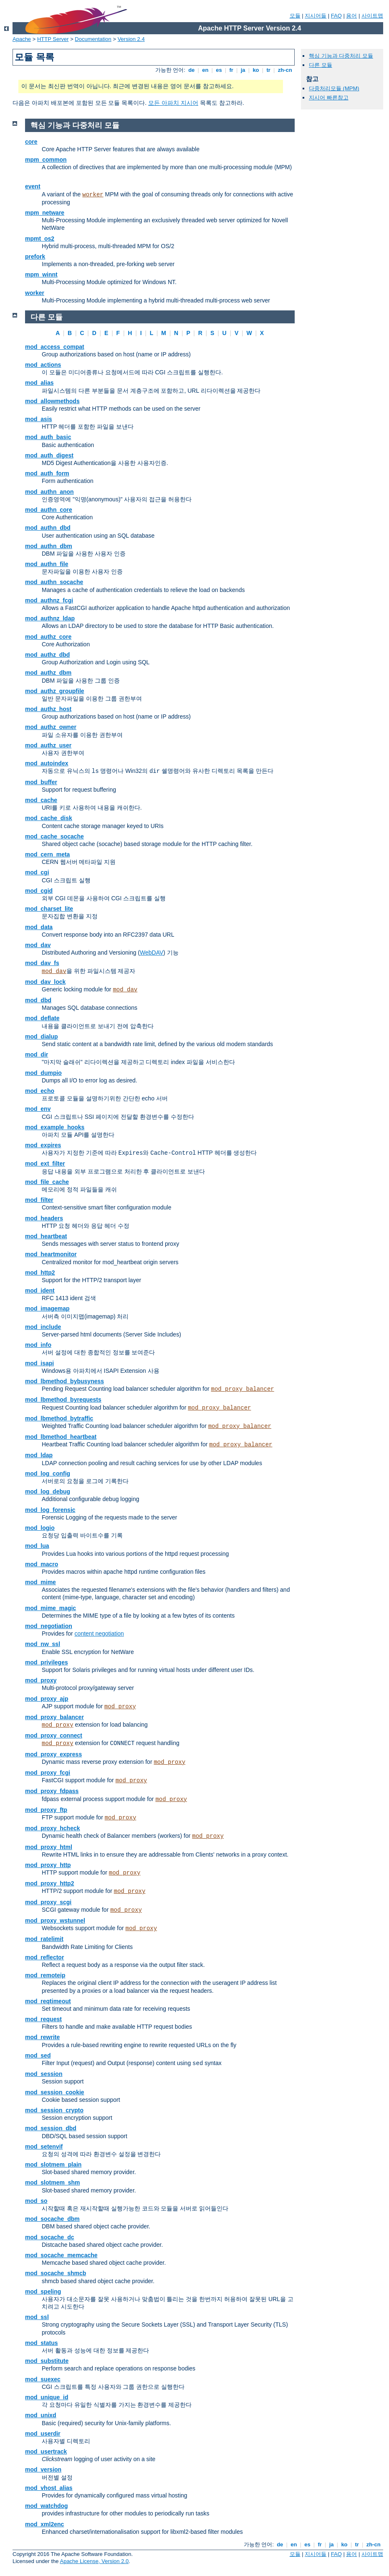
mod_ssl (37, 2317)
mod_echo (39, 1090)
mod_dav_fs (42, 963)
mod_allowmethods (52, 401)
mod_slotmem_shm (52, 2182)
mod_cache (41, 800)
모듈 (295, 16)
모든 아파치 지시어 (173, 102)
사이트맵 (372, 16)
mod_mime (40, 1582)
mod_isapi (39, 1363)
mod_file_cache (47, 1182)
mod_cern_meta (47, 854)
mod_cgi (37, 872)
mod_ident (40, 1290)
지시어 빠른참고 (329, 97)
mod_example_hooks (54, 1127)
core (31, 141)
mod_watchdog (46, 2505)
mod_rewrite (42, 2037)
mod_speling (43, 2291)
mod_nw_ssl (42, 1644)
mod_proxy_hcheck (52, 1828)
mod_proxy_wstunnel (55, 1920)
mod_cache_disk (48, 818)
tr (268, 70)
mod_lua (37, 1545)
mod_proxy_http (48, 1865)
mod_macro (41, 1564)
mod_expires (43, 1145)
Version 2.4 (131, 39)
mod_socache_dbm (52, 2218)
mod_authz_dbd (47, 654)
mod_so (36, 2200)
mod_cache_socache (54, 836)
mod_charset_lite (49, 908)
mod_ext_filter (45, 1163)
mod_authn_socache (54, 582)
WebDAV (151, 952)
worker (92, 194)
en (205, 70)
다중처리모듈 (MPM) (334, 88)
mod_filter (39, 1200)
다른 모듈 (320, 65)
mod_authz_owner (50, 727)
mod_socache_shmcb (55, 2273)
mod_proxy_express (53, 1754)
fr (231, 70)
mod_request (43, 2019)
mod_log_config (47, 1473)
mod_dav (38, 945)
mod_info (38, 1344)
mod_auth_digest (49, 455)
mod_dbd (38, 1000)
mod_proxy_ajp (46, 1698)
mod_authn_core (48, 509)
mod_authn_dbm (48, 546)
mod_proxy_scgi (48, 1902)
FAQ (336, 16)
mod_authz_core (48, 636)
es (219, 70)
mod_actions (43, 364)
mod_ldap (39, 1455)
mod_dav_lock (45, 981)
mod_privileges (46, 1662)
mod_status (41, 2343)
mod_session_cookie (54, 2092)
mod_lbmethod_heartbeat (60, 1436)
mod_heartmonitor (51, 1254)
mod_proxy (40, 1680)
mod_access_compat (54, 346)
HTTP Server (53, 39)
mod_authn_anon (49, 491)
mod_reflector (44, 1957)
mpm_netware (44, 212)
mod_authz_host (48, 709)
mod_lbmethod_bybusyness (64, 1381)
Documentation (93, 39)
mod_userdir (43, 2433)
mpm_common (46, 159)
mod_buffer (41, 782)
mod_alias (39, 382)
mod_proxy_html (48, 1847)
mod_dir (36, 1054)
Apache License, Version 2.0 (94, 2561)
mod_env (38, 1108)
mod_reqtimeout (48, 2001)
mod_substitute (46, 2361)
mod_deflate (42, 1018)
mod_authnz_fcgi (49, 600)
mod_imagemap (47, 1308)
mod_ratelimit (44, 1939)
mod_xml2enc (44, 2524)
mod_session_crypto (54, 2110)
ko (255, 70)
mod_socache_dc (49, 2237)
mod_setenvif (44, 2146)
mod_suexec (43, 2379)
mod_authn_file (46, 564)
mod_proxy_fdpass (51, 1791)
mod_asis (38, 419)
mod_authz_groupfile (54, 691)
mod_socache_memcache (61, 2255)
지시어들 (315, 16)
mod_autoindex (46, 763)
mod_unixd (40, 2415)
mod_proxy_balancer (242, 1389)
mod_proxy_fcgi (47, 1772)
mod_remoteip (45, 1975)
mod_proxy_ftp (46, 1809)
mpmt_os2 (39, 238)
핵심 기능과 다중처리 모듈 (341, 56)
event (32, 186)
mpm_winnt (41, 274)
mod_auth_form (47, 473)
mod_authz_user (48, 745)
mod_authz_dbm (48, 672)
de (191, 70)
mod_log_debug (47, 1491)
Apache (22, 39)
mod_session (43, 2073)
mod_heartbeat (46, 1236)
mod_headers (44, 1218)
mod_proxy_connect (53, 1735)
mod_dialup (41, 1036)
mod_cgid (39, 890)
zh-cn (284, 70)
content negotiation (99, 1633)
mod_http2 (40, 1272)
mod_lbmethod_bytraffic (59, 1418)
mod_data (39, 927)
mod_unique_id (46, 2397)
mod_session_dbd (50, 2128)
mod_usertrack (46, 2451)
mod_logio (40, 1527)
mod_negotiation (48, 1626)
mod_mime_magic (50, 1608)
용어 (351, 16)
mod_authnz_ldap (50, 618)
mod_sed (38, 2055)
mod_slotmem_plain (53, 2164)
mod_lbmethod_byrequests (63, 1399)
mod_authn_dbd (48, 527)
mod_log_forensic (50, 1509)
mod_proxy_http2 (49, 1883)
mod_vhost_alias (49, 2488)
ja (243, 70)
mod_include (43, 1327)
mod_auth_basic (48, 437)
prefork (35, 256)
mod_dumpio (43, 1073)
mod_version (43, 2469)
